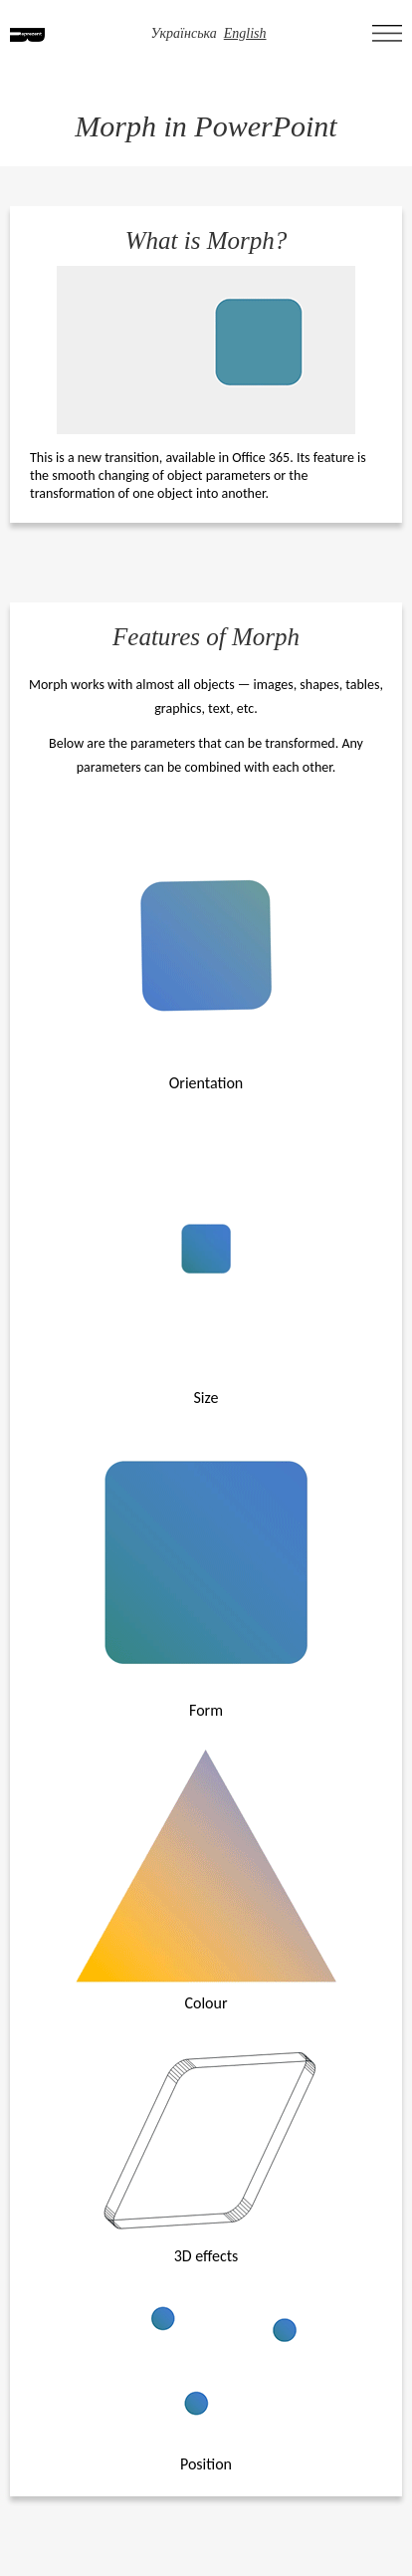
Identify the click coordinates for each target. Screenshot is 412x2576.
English (245, 33)
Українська (183, 33)
